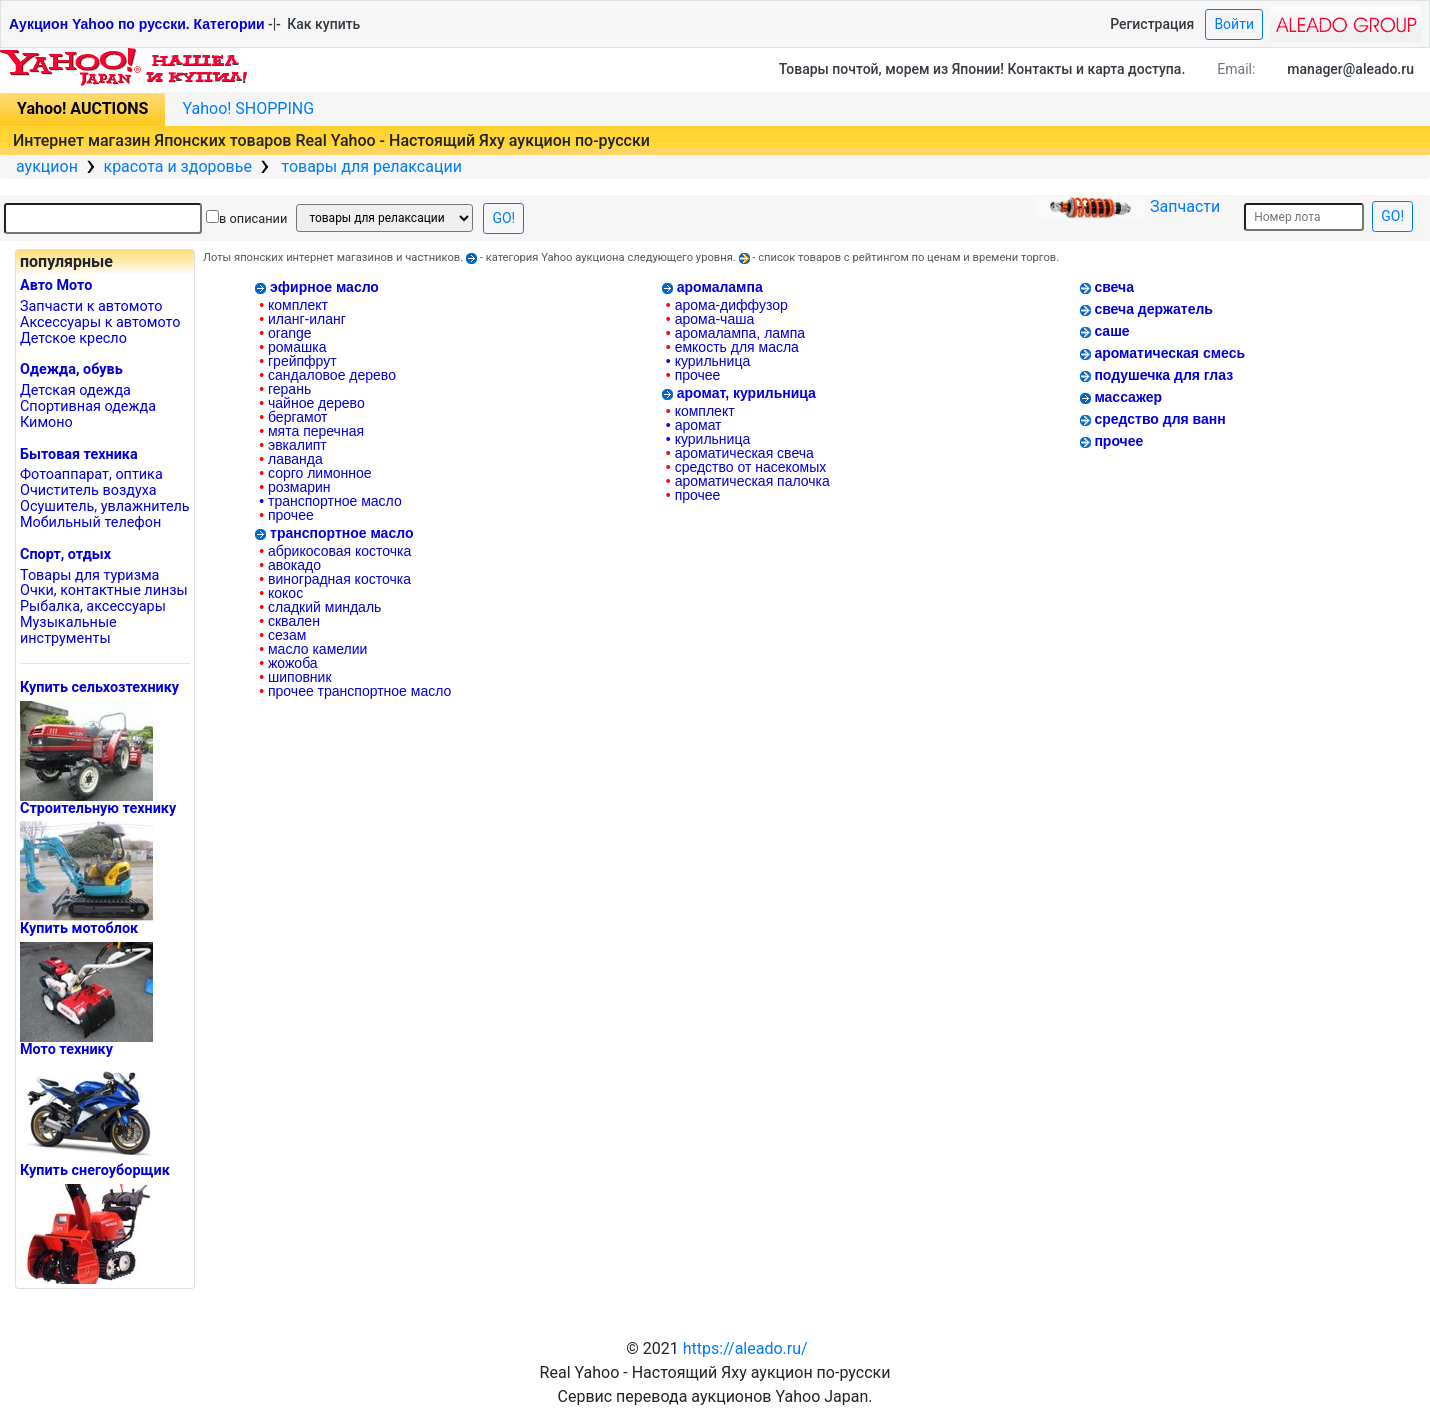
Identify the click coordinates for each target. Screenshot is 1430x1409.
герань (285, 389)
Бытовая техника (79, 454)
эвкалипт (293, 445)
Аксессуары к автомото (100, 322)
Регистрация (1152, 24)
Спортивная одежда (88, 406)
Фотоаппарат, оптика (91, 474)
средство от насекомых (746, 467)
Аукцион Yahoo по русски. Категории (137, 24)
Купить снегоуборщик (95, 1170)
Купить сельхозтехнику (99, 687)
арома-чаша (710, 319)
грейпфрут (297, 361)
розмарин (294, 487)
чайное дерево (311, 403)
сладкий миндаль (320, 607)
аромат (694, 425)
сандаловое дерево (327, 375)
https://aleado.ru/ (745, 1348)
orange (285, 333)
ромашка (292, 347)
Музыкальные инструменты (68, 630)
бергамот (293, 417)
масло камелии (313, 649)
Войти (1234, 24)
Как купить (323, 24)
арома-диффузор (727, 305)
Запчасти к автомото (91, 306)
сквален (289, 621)
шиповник (295, 677)
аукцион (47, 166)
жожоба (288, 663)
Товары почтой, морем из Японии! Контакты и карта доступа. (982, 69)
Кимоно (46, 422)
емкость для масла (732, 347)
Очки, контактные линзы (104, 590)
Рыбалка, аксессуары (93, 606)
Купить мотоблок (79, 928)
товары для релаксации (370, 166)
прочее (286, 515)
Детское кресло (73, 338)
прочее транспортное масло (355, 691)
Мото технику (66, 1049)
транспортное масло (330, 501)
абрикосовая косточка (335, 551)
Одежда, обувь (71, 369)
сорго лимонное (315, 473)
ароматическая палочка (748, 481)
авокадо (290, 565)
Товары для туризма (89, 575)
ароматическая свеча (740, 453)
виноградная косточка (335, 579)
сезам (282, 635)
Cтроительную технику (98, 808)
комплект (293, 305)
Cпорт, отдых (65, 554)
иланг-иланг (302, 319)
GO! (503, 218)
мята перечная (311, 431)
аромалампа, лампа (735, 333)
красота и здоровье (177, 166)
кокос (281, 593)
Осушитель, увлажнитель (105, 506)
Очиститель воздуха (88, 490)
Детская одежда (75, 390)
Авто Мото (56, 285)
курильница (708, 361)
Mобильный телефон (90, 522)
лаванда (291, 459)
